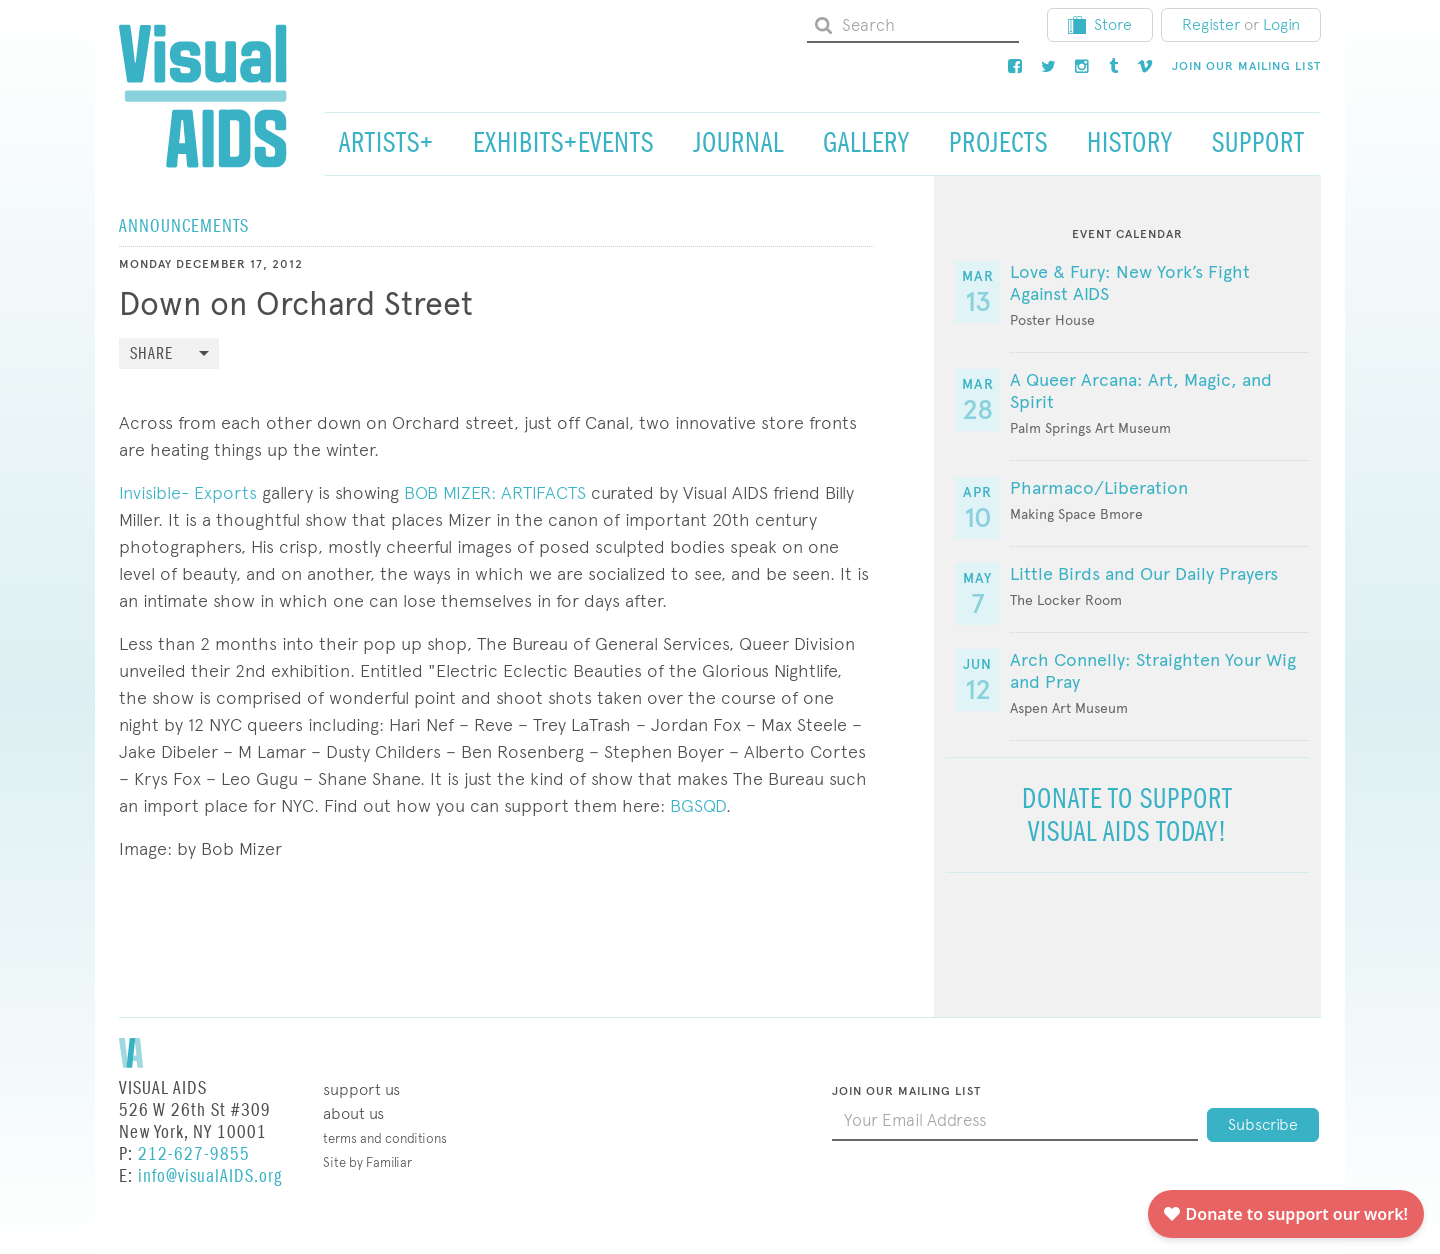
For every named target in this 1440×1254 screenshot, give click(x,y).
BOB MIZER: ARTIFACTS (495, 492)
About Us (353, 1113)
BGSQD (698, 805)
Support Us (361, 1089)
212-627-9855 (194, 1154)
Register (1211, 24)
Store (1100, 24)
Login (1281, 24)
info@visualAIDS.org (210, 1176)
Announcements (184, 226)
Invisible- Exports (188, 492)
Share (151, 354)
